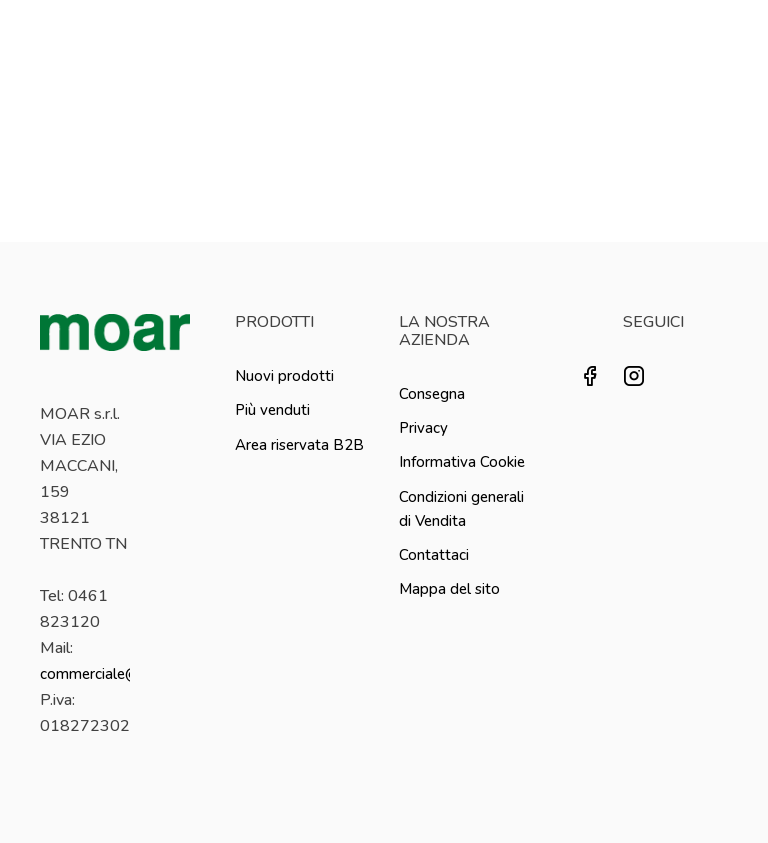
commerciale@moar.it (113, 674)
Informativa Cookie (462, 462)
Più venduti (272, 410)
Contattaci (434, 555)
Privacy (423, 428)
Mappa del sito (449, 589)
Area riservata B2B (299, 445)
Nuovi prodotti (284, 376)
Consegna (432, 394)
